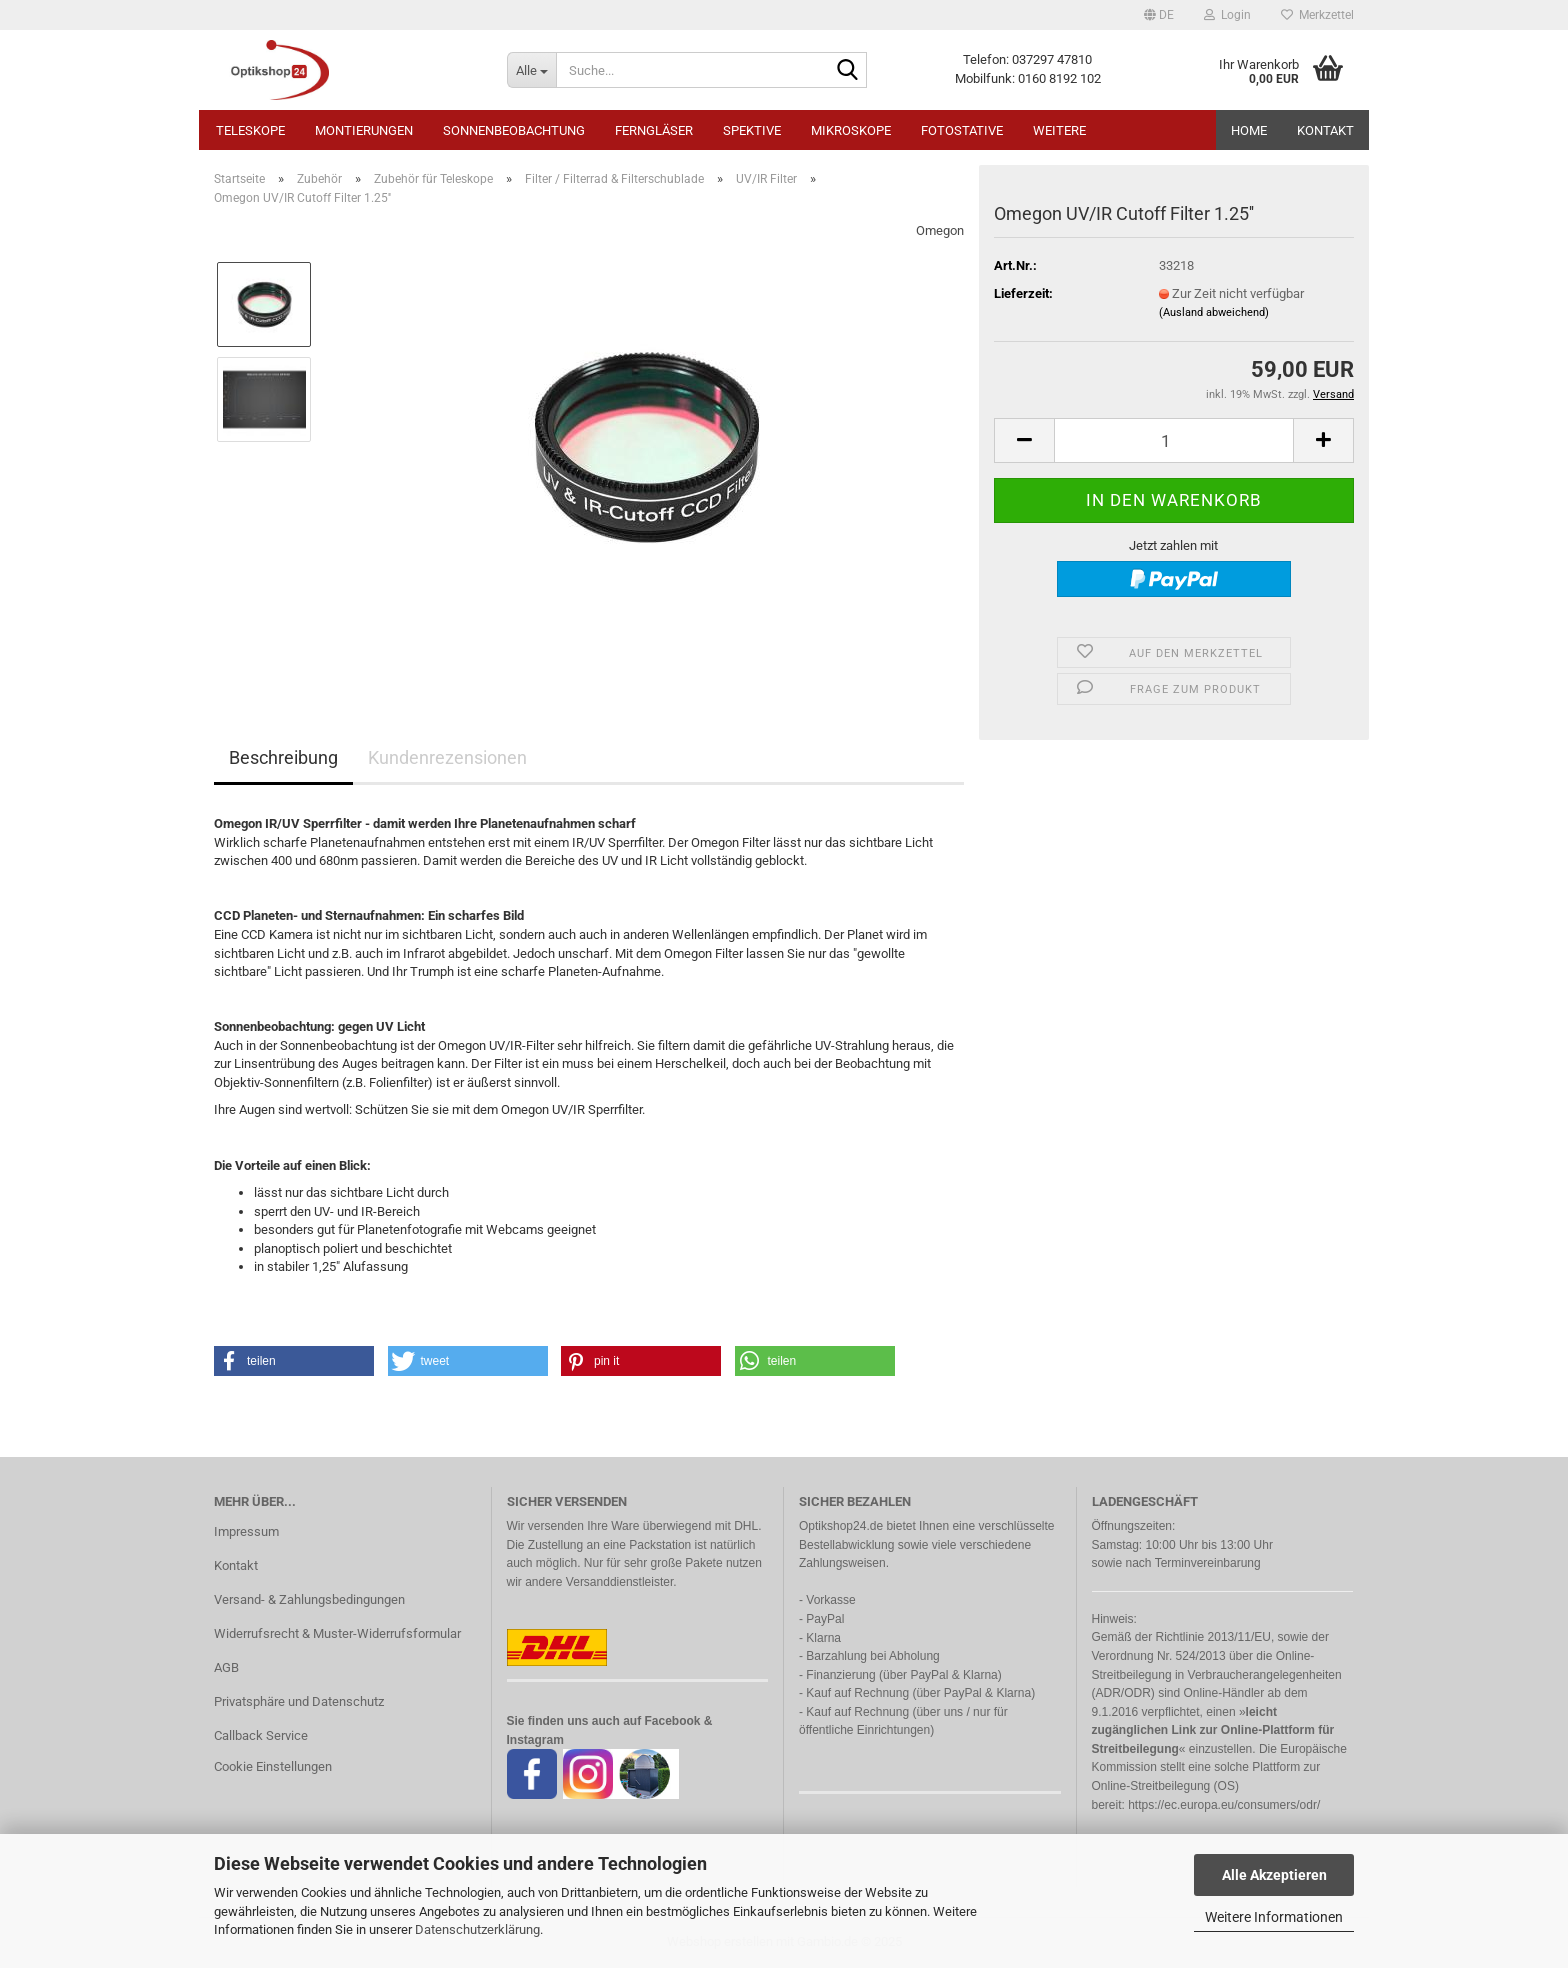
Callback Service (261, 1735)
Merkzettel (1317, 15)
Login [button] (1227, 15)
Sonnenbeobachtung (514, 130)
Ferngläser (654, 130)
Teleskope (250, 130)
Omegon (940, 230)
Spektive (752, 130)
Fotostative (962, 130)
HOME (1249, 130)
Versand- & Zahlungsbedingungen (309, 1599)
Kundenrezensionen (447, 757)
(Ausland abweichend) (1214, 312)
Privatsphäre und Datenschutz (299, 1701)
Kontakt (1325, 130)
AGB (226, 1667)
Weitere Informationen (1274, 1917)
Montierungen (364, 130)
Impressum (246, 1531)
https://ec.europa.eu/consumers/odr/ (1224, 1805)
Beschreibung (283, 757)
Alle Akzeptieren (1274, 1875)
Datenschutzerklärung (477, 1929)
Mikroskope (851, 130)
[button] (1159, 15)
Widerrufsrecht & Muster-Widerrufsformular (337, 1633)
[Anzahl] (1174, 440)
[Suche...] (531, 70)
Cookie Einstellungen (273, 1766)
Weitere (1059, 130)
